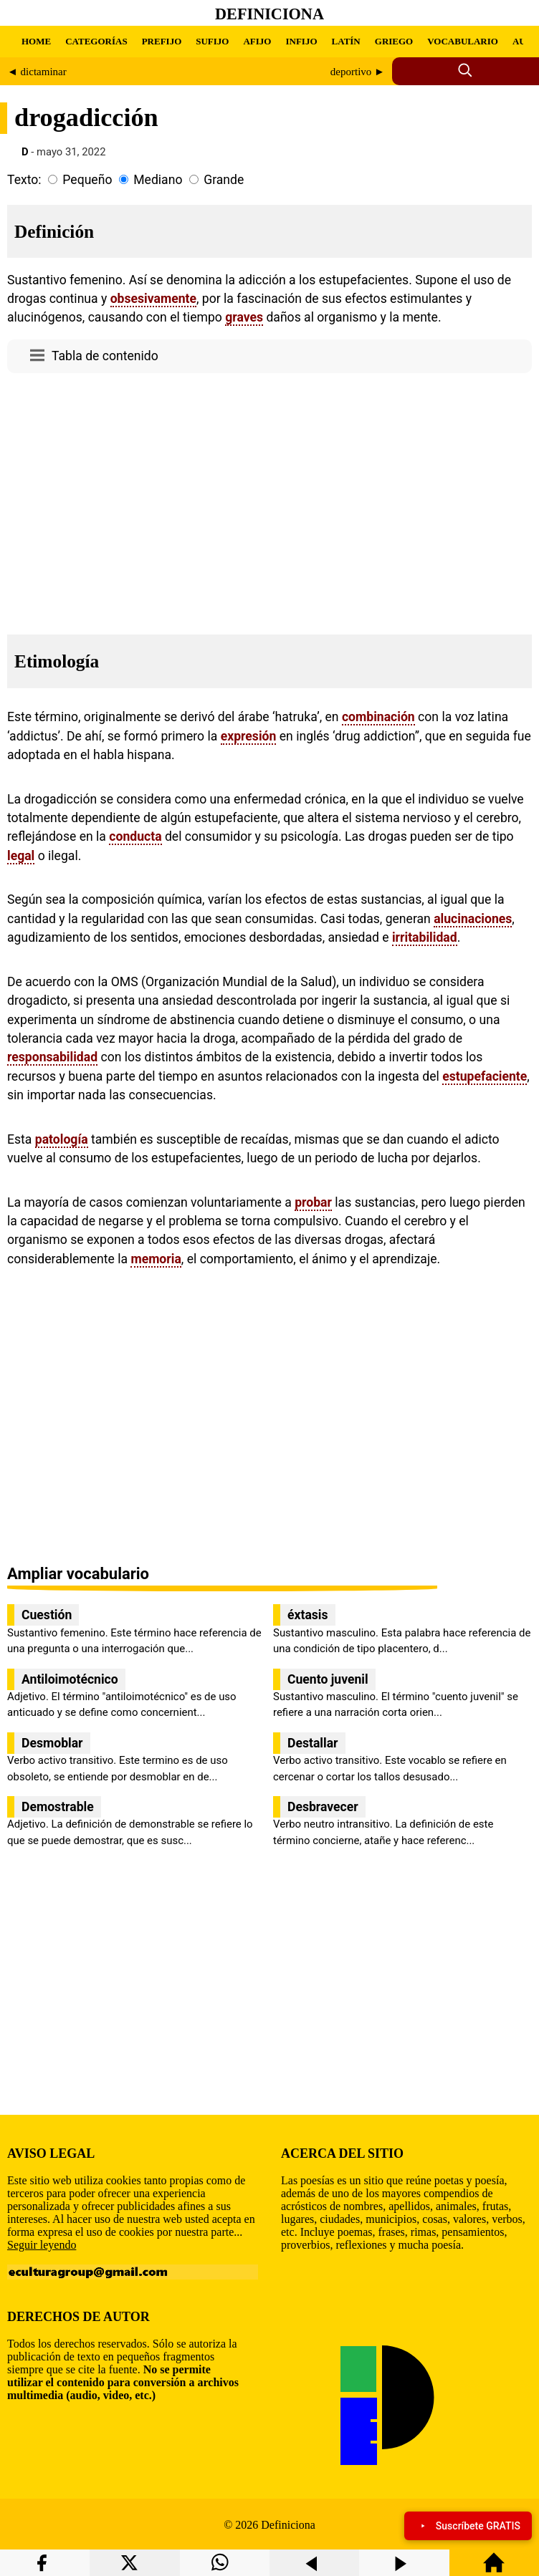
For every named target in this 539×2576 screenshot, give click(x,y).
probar (313, 1202)
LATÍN (346, 41)
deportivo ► (357, 71)
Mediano (157, 180)
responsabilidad (52, 1057)
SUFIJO (212, 41)
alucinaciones (473, 919)
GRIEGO (394, 41)
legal (20, 856)
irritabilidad (424, 937)
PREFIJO (162, 41)
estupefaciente (484, 1076)
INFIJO (301, 41)
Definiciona (269, 14)
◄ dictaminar (37, 71)
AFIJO (257, 41)
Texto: (24, 180)
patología (61, 1139)
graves (244, 317)
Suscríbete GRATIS (468, 2526)
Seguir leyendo (41, 2245)
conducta (135, 836)
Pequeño (87, 180)
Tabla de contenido (105, 356)
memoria (155, 1259)
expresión (249, 736)
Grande (224, 180)
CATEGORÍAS (96, 41)
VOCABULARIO (462, 41)
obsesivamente (153, 298)
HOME (36, 41)
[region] (269, 499)
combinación (378, 717)
